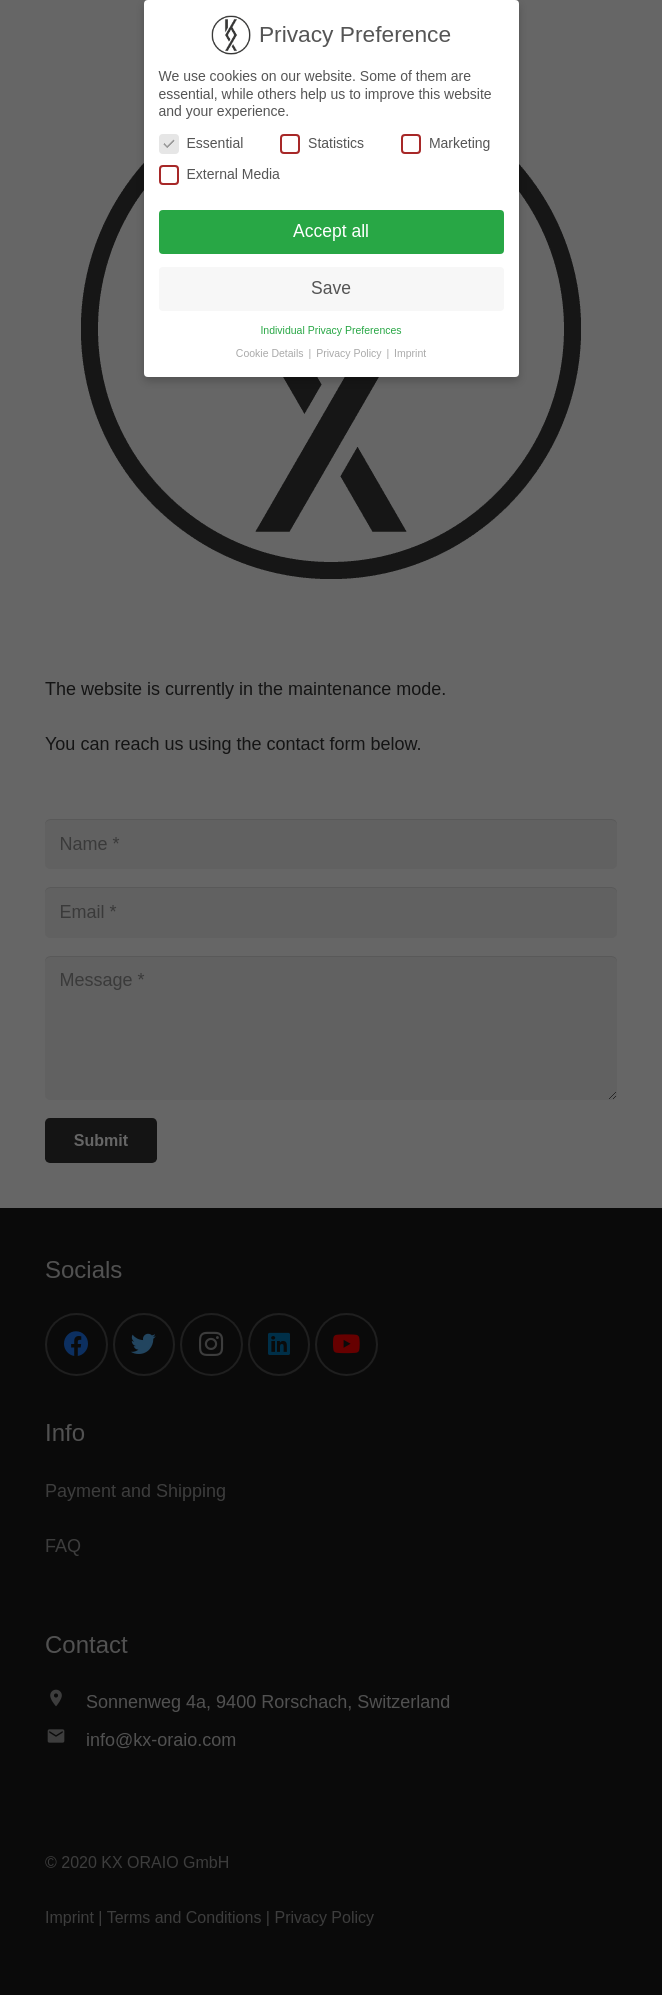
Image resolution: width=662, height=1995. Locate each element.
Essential (201, 142)
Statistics (322, 142)
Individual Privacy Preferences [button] (330, 329)
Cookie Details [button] (271, 352)
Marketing (445, 142)
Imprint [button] (410, 352)
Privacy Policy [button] (350, 352)
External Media (219, 174)
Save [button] (331, 287)
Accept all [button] (331, 230)
